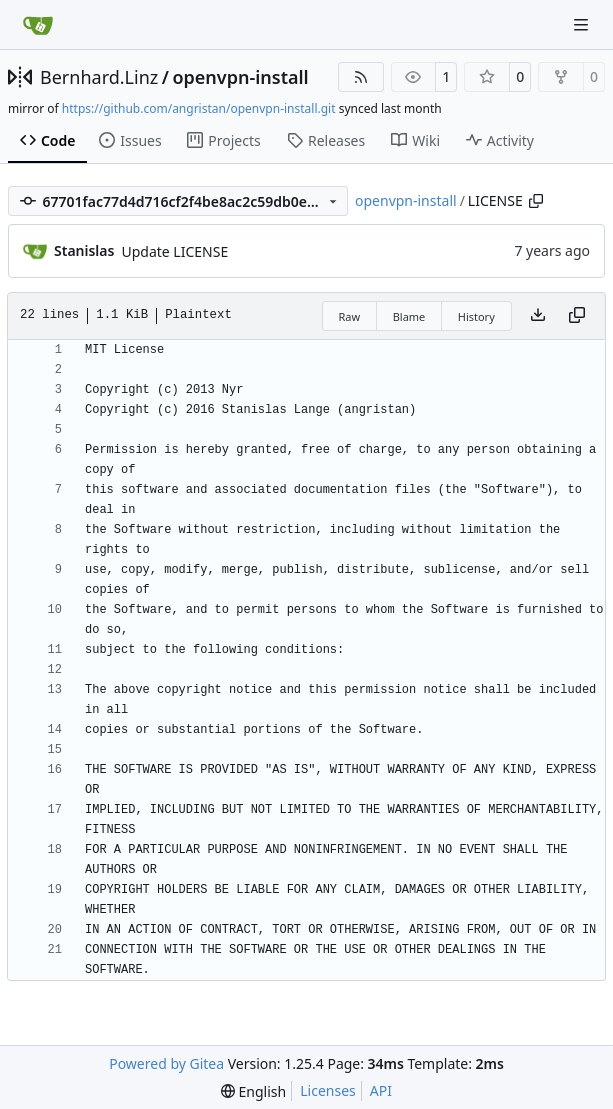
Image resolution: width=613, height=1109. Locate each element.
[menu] (253, 1091)
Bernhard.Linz (99, 77)
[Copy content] (577, 316)
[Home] (38, 25)
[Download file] (538, 316)
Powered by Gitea (166, 1063)
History (476, 316)
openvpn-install (240, 77)
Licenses (328, 1090)
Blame (409, 316)
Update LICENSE (174, 251)
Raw (350, 316)
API (381, 1090)
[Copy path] (536, 201)
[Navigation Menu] (583, 24)
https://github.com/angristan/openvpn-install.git (199, 108)
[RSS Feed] (361, 77)
